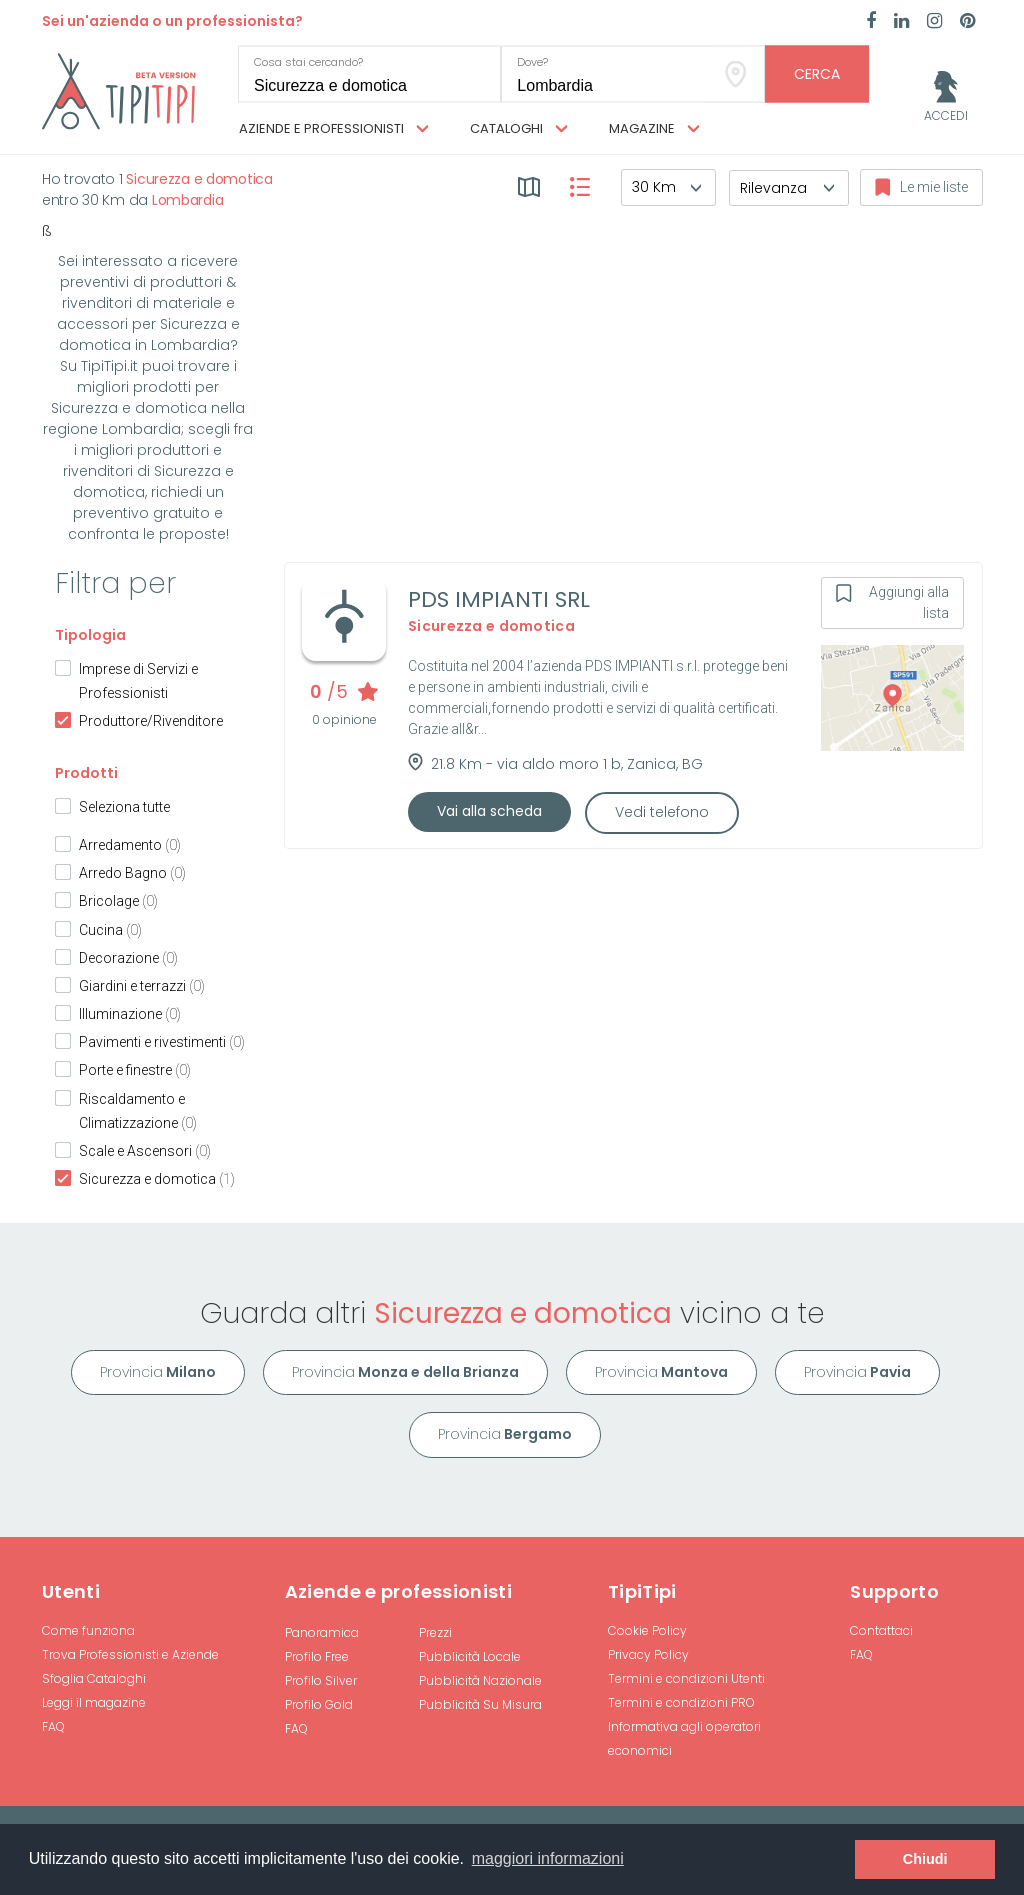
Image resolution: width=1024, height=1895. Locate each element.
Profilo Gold (319, 1704)
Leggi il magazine (94, 1702)
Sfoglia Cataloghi (94, 1678)
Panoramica (322, 1632)
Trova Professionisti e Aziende (130, 1654)
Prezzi (435, 1632)
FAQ (53, 1726)
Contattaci (881, 1630)
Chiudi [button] (925, 1859)
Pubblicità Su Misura (480, 1704)
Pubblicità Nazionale (480, 1680)
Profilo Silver (321, 1680)
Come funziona (88, 1630)
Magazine (654, 129)
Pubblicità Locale (470, 1656)
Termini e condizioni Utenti (686, 1678)
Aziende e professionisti (334, 129)
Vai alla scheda (489, 811)
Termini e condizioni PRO (681, 1702)
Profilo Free (317, 1656)
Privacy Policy (648, 1654)
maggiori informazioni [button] (548, 1858)
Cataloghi (519, 129)
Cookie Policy (647, 1630)
